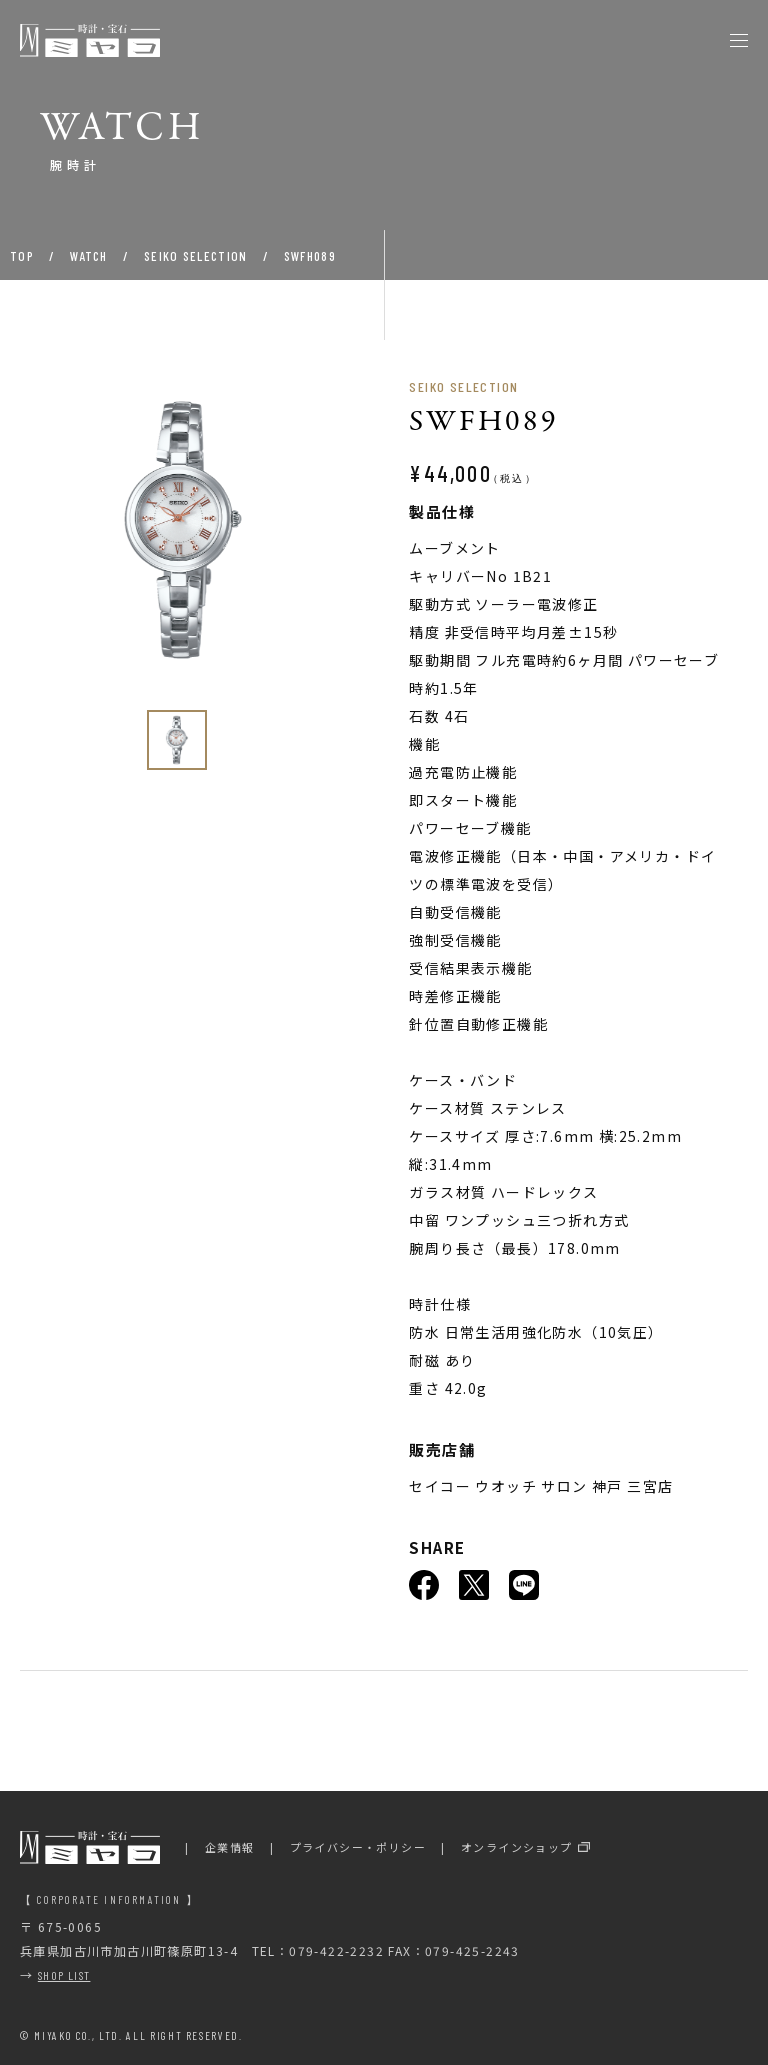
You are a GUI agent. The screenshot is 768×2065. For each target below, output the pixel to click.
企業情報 (230, 1847)
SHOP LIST (64, 1975)
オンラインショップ (517, 1847)
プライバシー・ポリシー (358, 1847)
